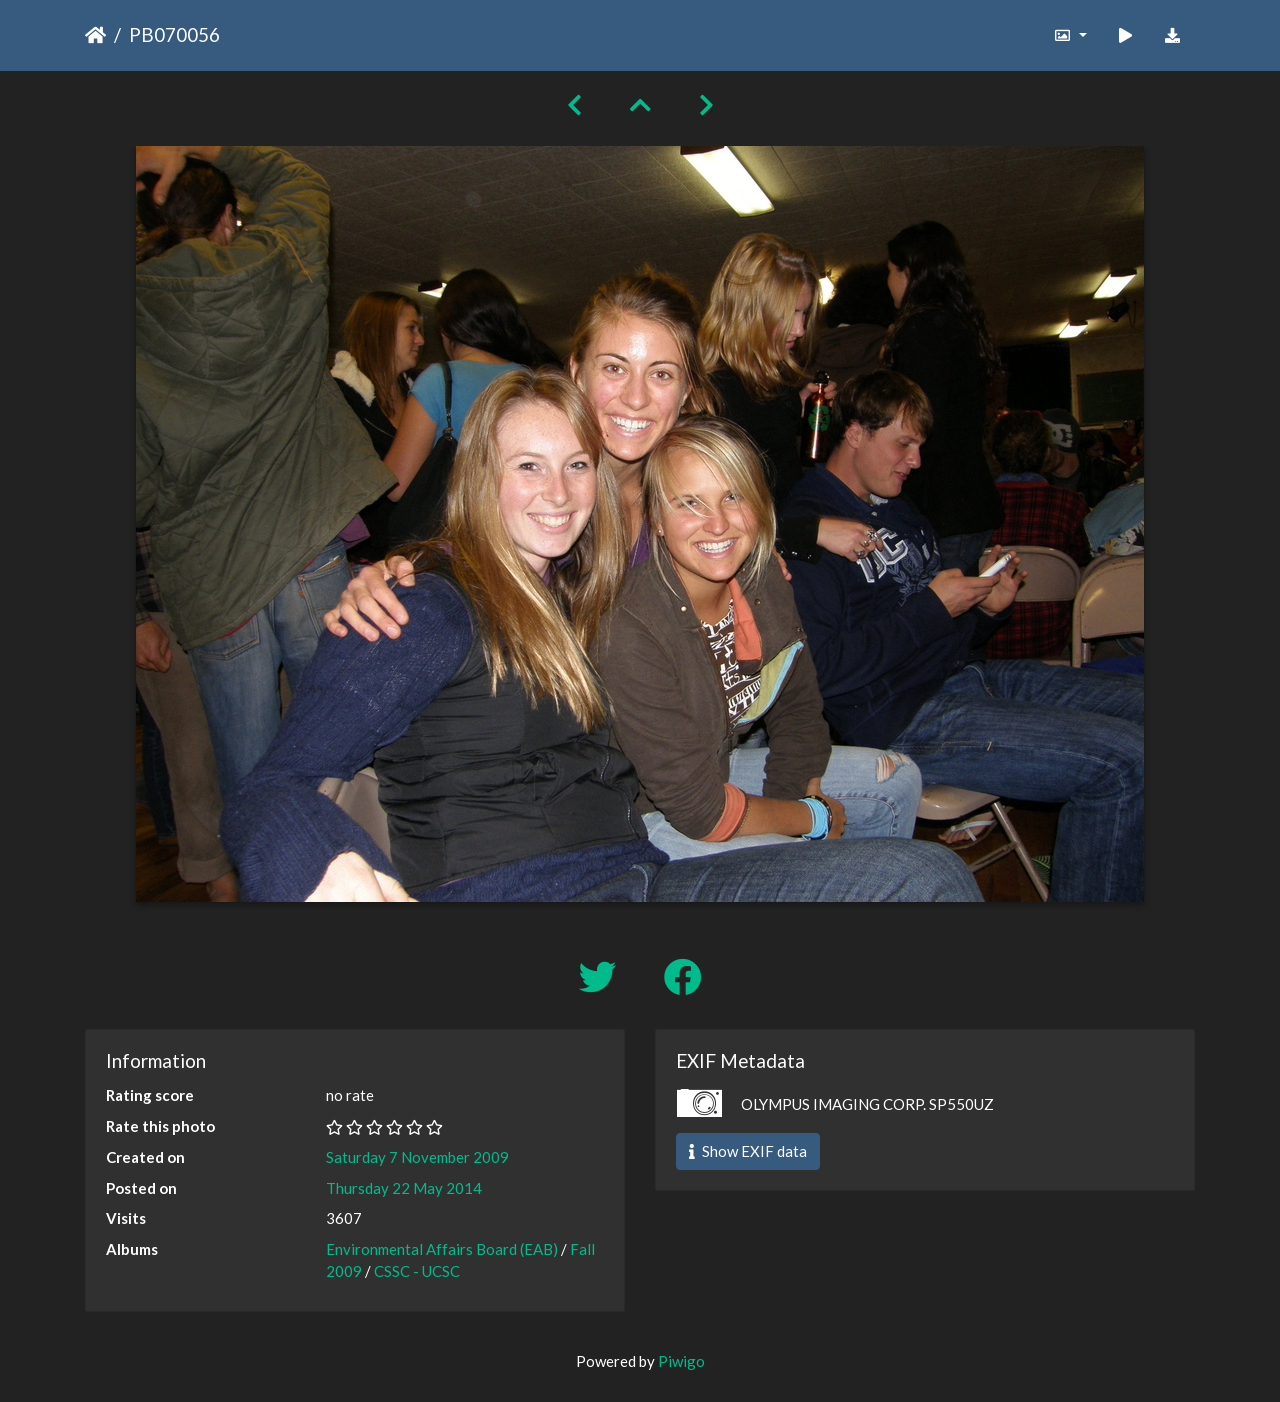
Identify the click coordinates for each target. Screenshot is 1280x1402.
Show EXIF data (748, 1151)
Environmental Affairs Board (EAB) (442, 1249)
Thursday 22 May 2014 (404, 1188)
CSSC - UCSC (417, 1271)
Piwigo (681, 1361)
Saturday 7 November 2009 (417, 1157)
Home (95, 35)
